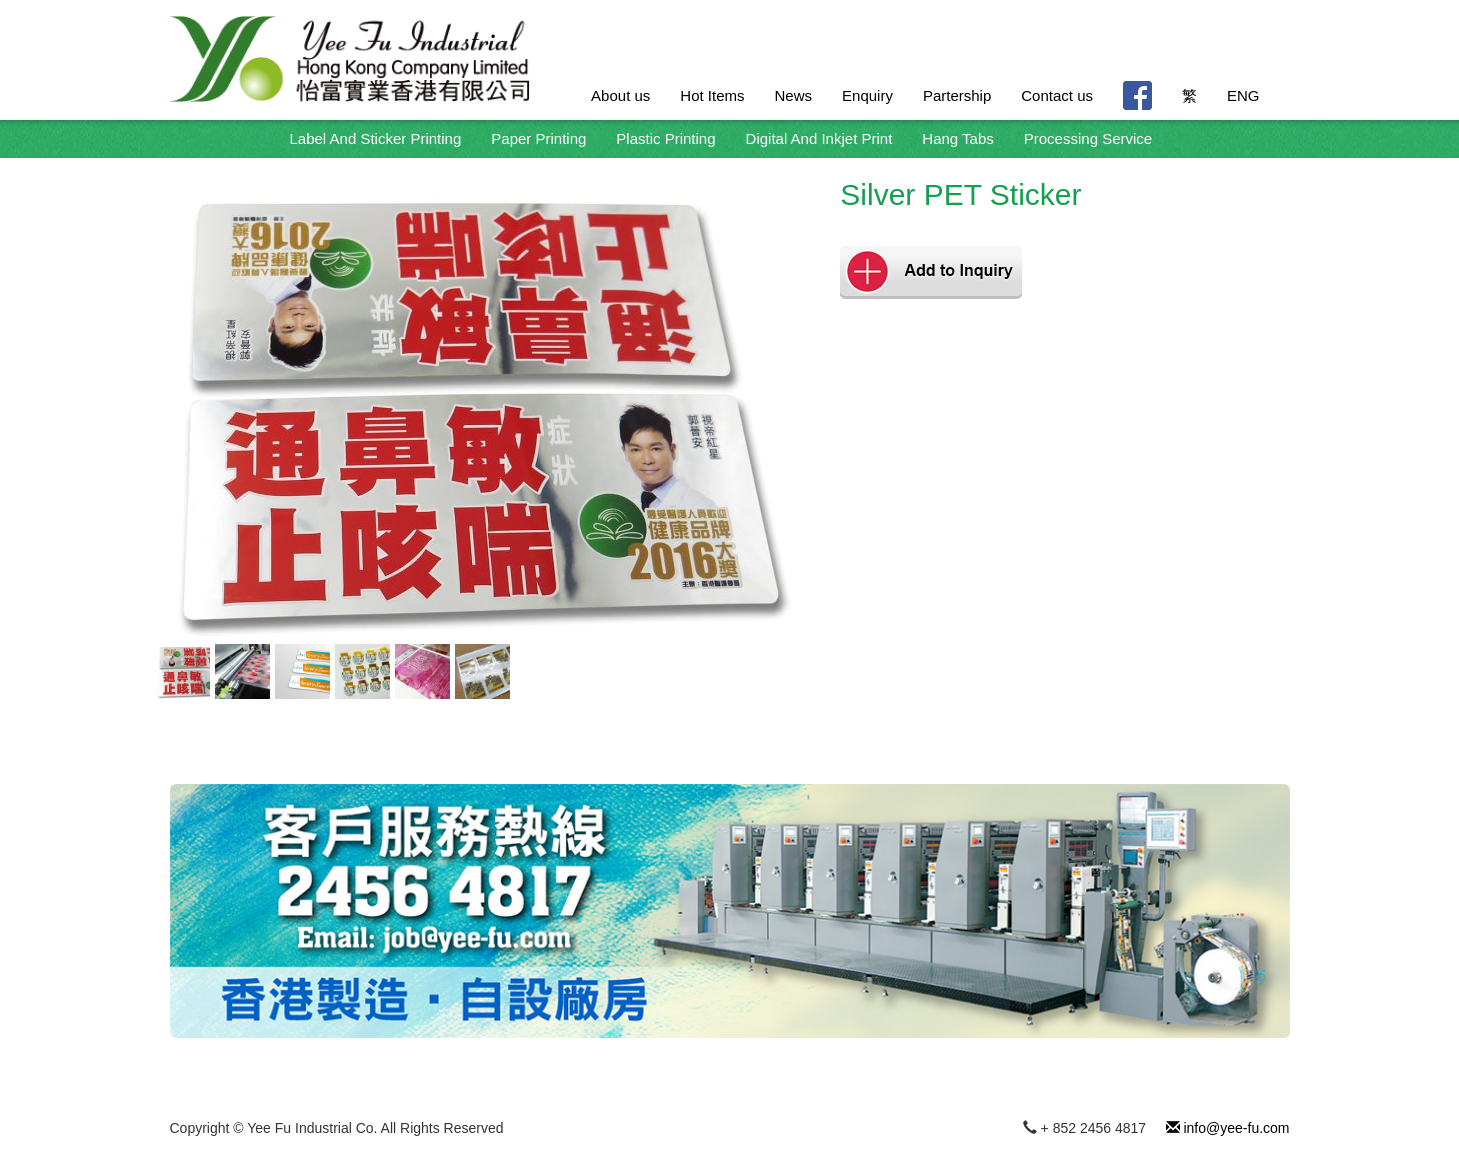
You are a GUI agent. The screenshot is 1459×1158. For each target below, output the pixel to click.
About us (620, 95)
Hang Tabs (957, 138)
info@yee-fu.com (1228, 1128)
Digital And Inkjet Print (819, 138)
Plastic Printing (665, 138)
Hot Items (712, 95)
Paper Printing (538, 138)
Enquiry (867, 95)
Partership (957, 95)
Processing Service (1088, 138)
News (794, 95)
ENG (1243, 95)
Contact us (1057, 95)
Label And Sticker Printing (376, 138)
